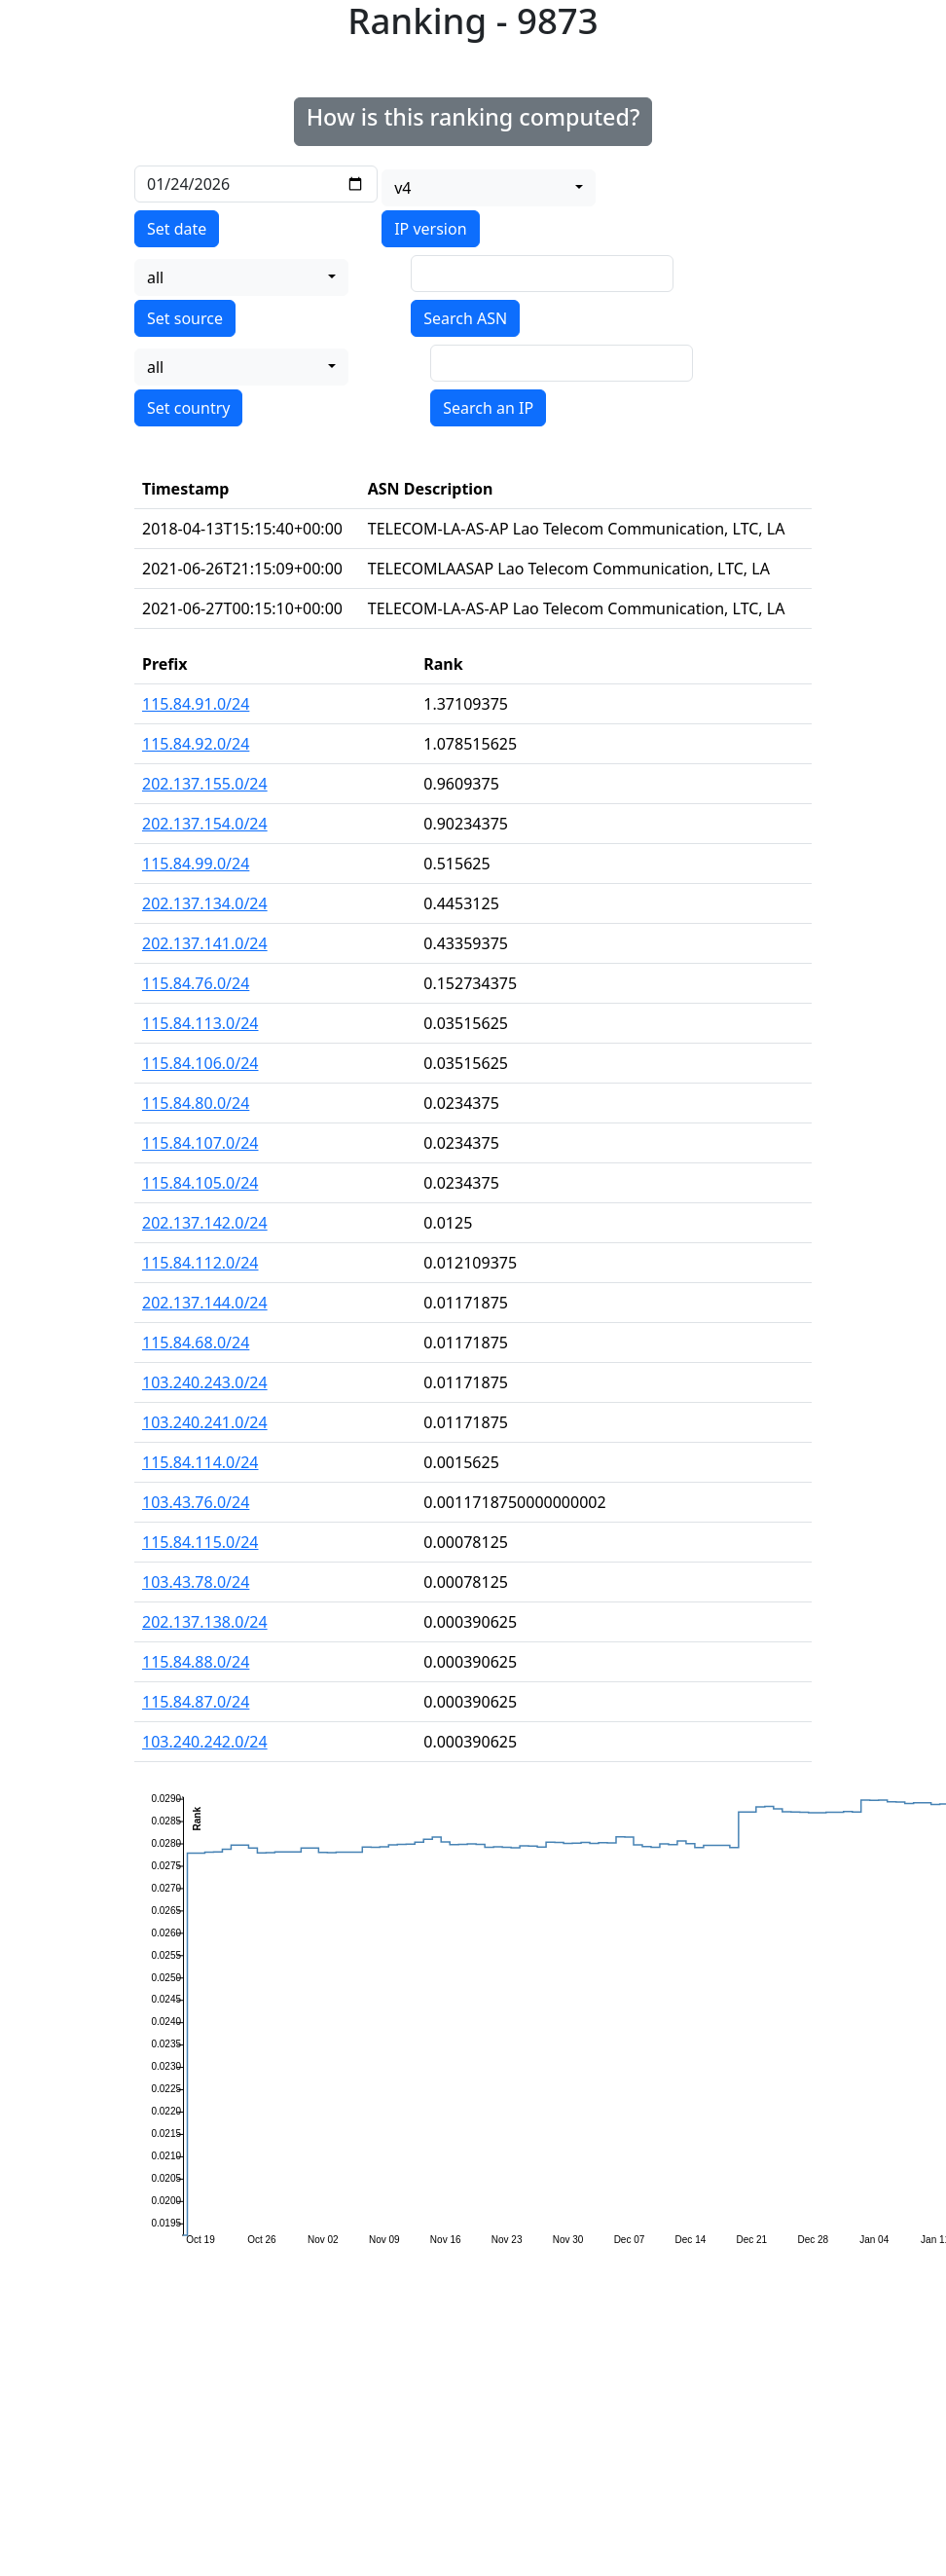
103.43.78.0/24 (195, 1582)
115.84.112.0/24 (200, 1262)
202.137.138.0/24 (205, 1622)
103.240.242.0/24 (205, 1741)
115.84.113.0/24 (200, 1023)
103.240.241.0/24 (205, 1422)
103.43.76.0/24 (195, 1502)
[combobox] (489, 187)
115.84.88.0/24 (195, 1662)
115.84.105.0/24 (200, 1183)
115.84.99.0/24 (195, 863)
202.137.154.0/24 (205, 823)
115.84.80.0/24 (195, 1103)
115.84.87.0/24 (195, 1701)
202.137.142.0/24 (205, 1222)
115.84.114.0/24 (200, 1462)
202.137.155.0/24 (205, 783)
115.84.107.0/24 (200, 1143)
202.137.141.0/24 (205, 943)
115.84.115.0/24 (200, 1542)
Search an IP (488, 408)
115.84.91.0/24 (195, 704)
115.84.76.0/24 (195, 983)
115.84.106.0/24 (200, 1063)
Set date (176, 228)
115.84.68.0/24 (195, 1342)
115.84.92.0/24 (195, 743)
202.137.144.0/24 (205, 1302)
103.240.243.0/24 (205, 1382)
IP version (430, 228)
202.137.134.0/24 (205, 903)
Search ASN (465, 318)
